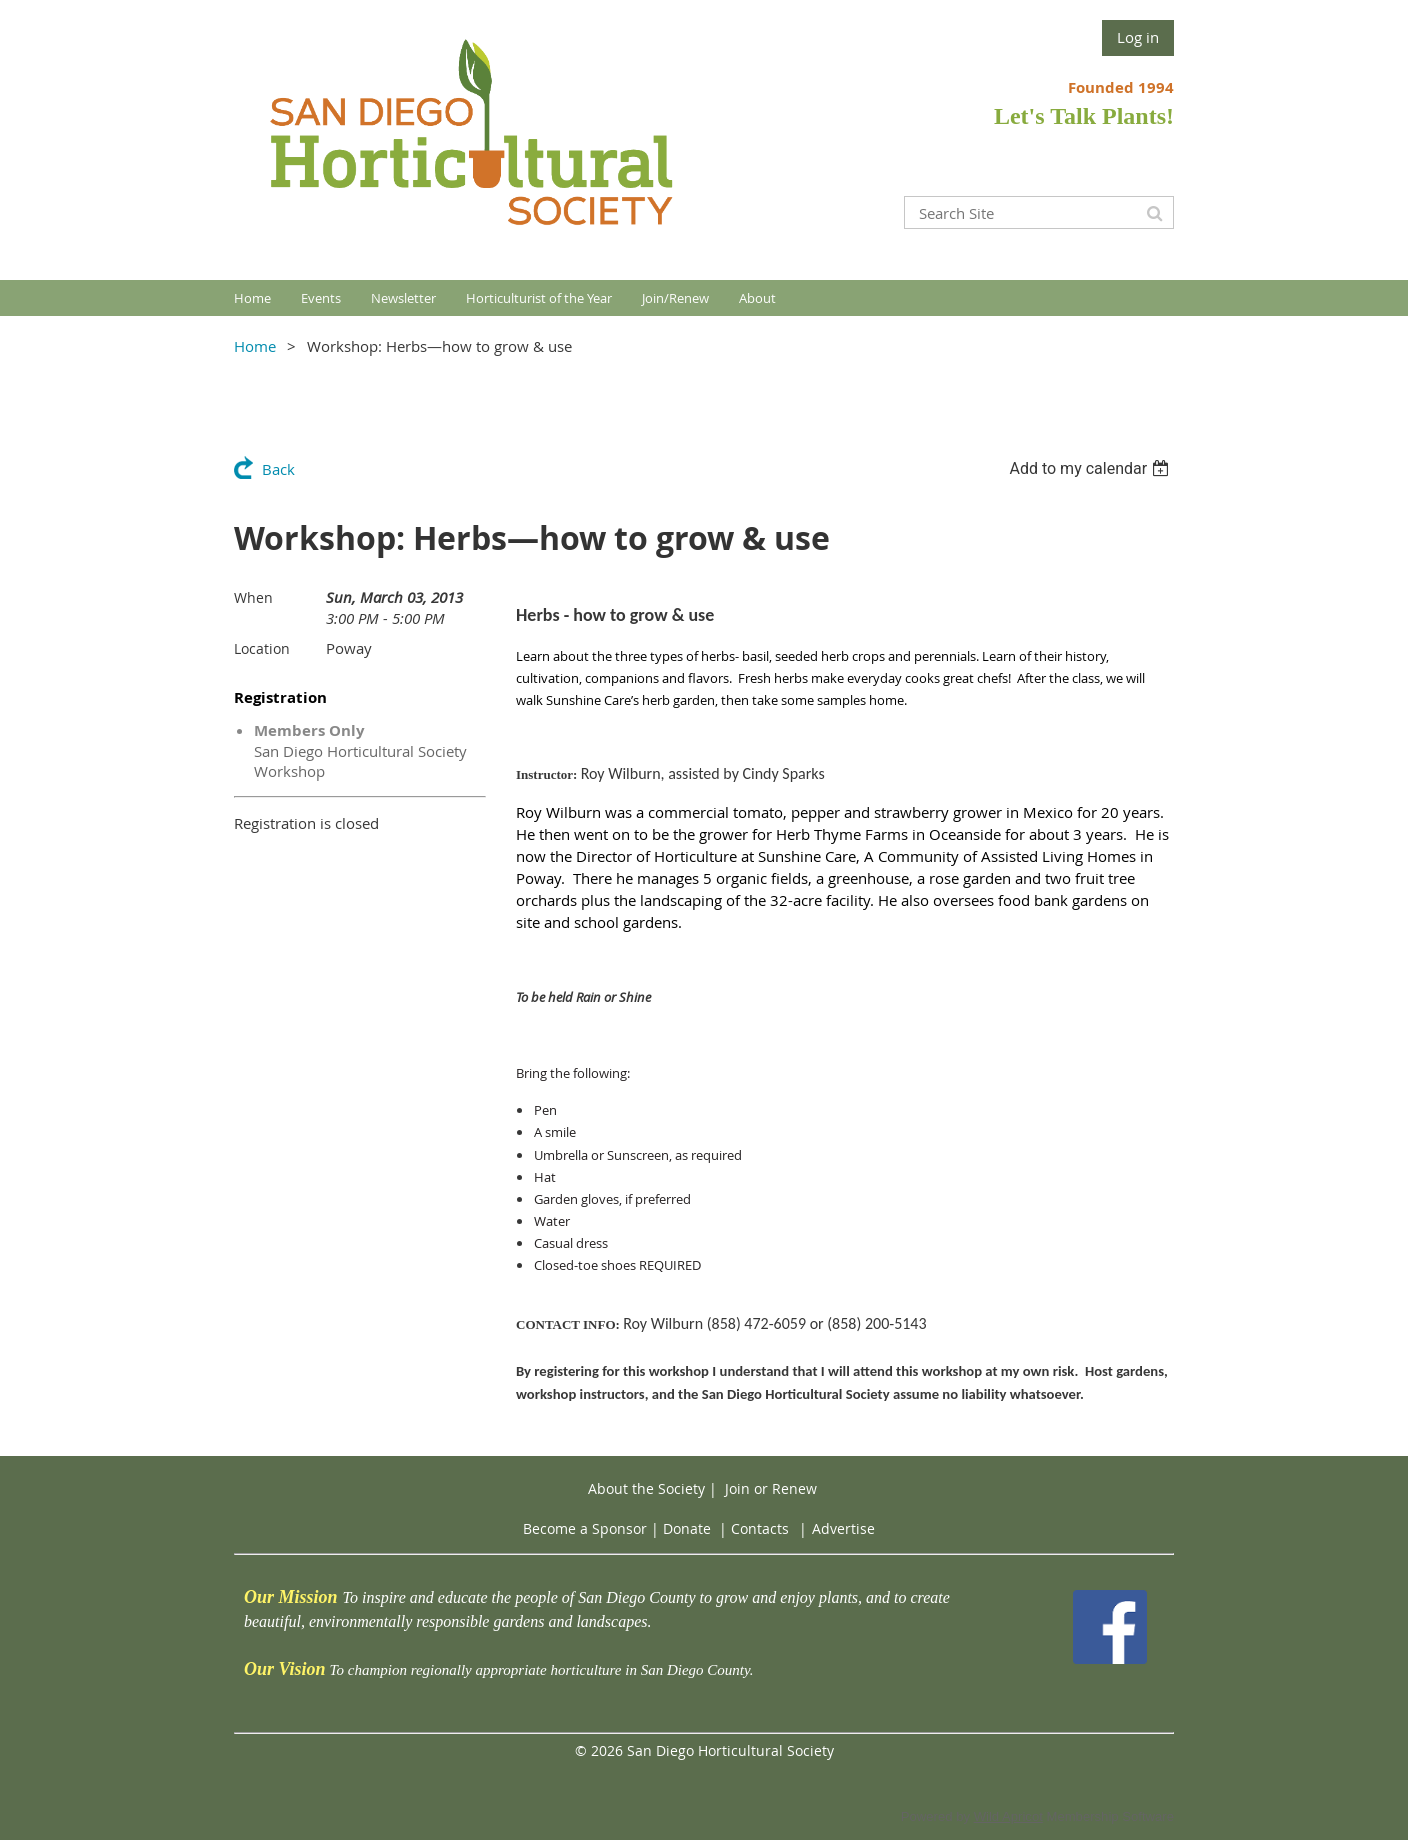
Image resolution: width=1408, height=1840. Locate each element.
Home (255, 346)
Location (262, 648)
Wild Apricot (1008, 1816)
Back (278, 469)
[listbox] (1091, 468)
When (253, 597)
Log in (1138, 37)
